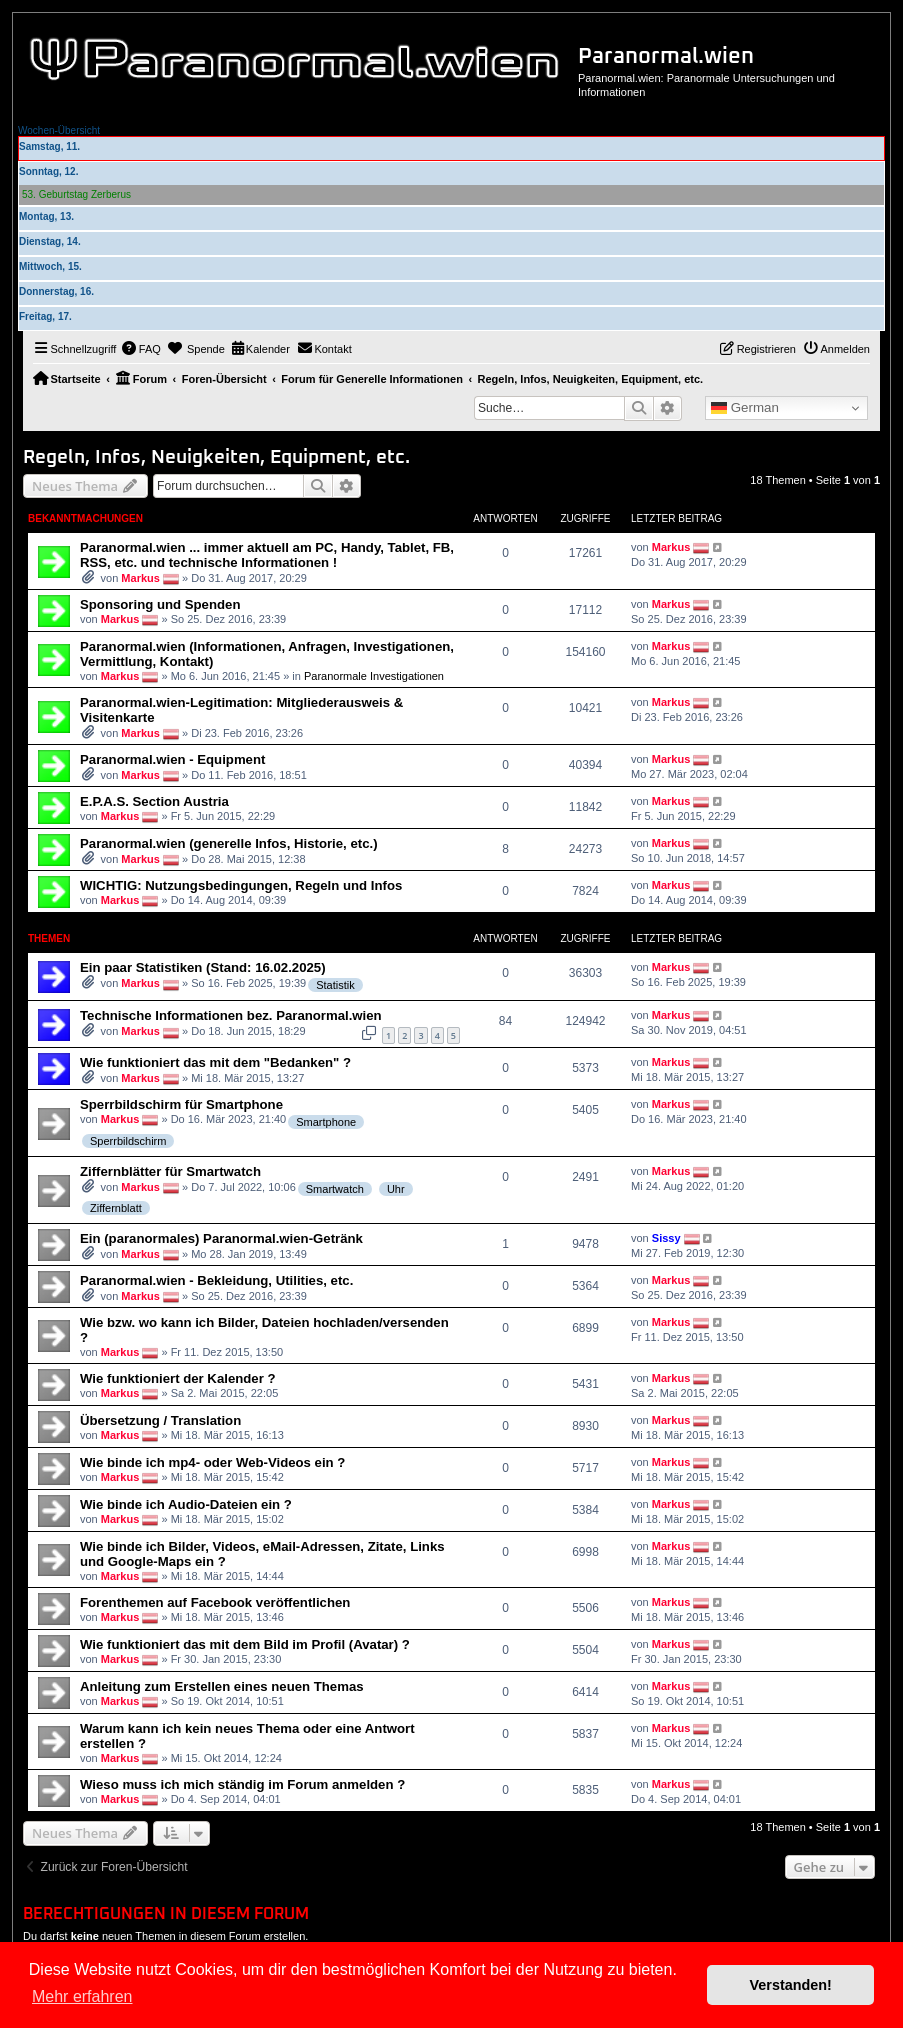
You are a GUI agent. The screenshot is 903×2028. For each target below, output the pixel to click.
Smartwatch (335, 1189)
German (745, 408)
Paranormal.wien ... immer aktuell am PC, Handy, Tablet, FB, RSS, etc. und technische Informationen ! (267, 555)
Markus (140, 578)
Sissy (666, 1238)
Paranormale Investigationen (374, 676)
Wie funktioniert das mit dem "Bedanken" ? (215, 1062)
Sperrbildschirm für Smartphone (181, 1104)
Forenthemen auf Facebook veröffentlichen (215, 1602)
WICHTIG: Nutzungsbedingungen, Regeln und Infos (241, 885)
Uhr (396, 1189)
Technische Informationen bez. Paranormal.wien (231, 1015)
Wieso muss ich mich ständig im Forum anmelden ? (242, 1784)
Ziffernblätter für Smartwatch (170, 1171)
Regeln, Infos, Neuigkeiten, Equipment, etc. (216, 457)
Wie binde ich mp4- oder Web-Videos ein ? (212, 1462)
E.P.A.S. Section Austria (154, 801)
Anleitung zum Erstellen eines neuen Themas (222, 1686)
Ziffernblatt (116, 1208)
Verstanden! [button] (791, 1985)
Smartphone (326, 1122)
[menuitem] (141, 349)
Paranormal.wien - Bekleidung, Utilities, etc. (216, 1280)
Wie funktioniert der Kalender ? (178, 1378)
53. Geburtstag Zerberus (76, 194)
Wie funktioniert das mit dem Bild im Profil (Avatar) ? (245, 1644)
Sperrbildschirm (128, 1141)
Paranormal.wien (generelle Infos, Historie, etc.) (229, 843)
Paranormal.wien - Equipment (172, 759)
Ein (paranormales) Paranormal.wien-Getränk (221, 1238)
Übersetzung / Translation (160, 1420)
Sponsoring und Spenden (160, 604)
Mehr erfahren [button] (82, 1996)
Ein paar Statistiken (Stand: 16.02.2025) (203, 967)
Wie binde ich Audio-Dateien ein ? (186, 1504)
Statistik (335, 985)
